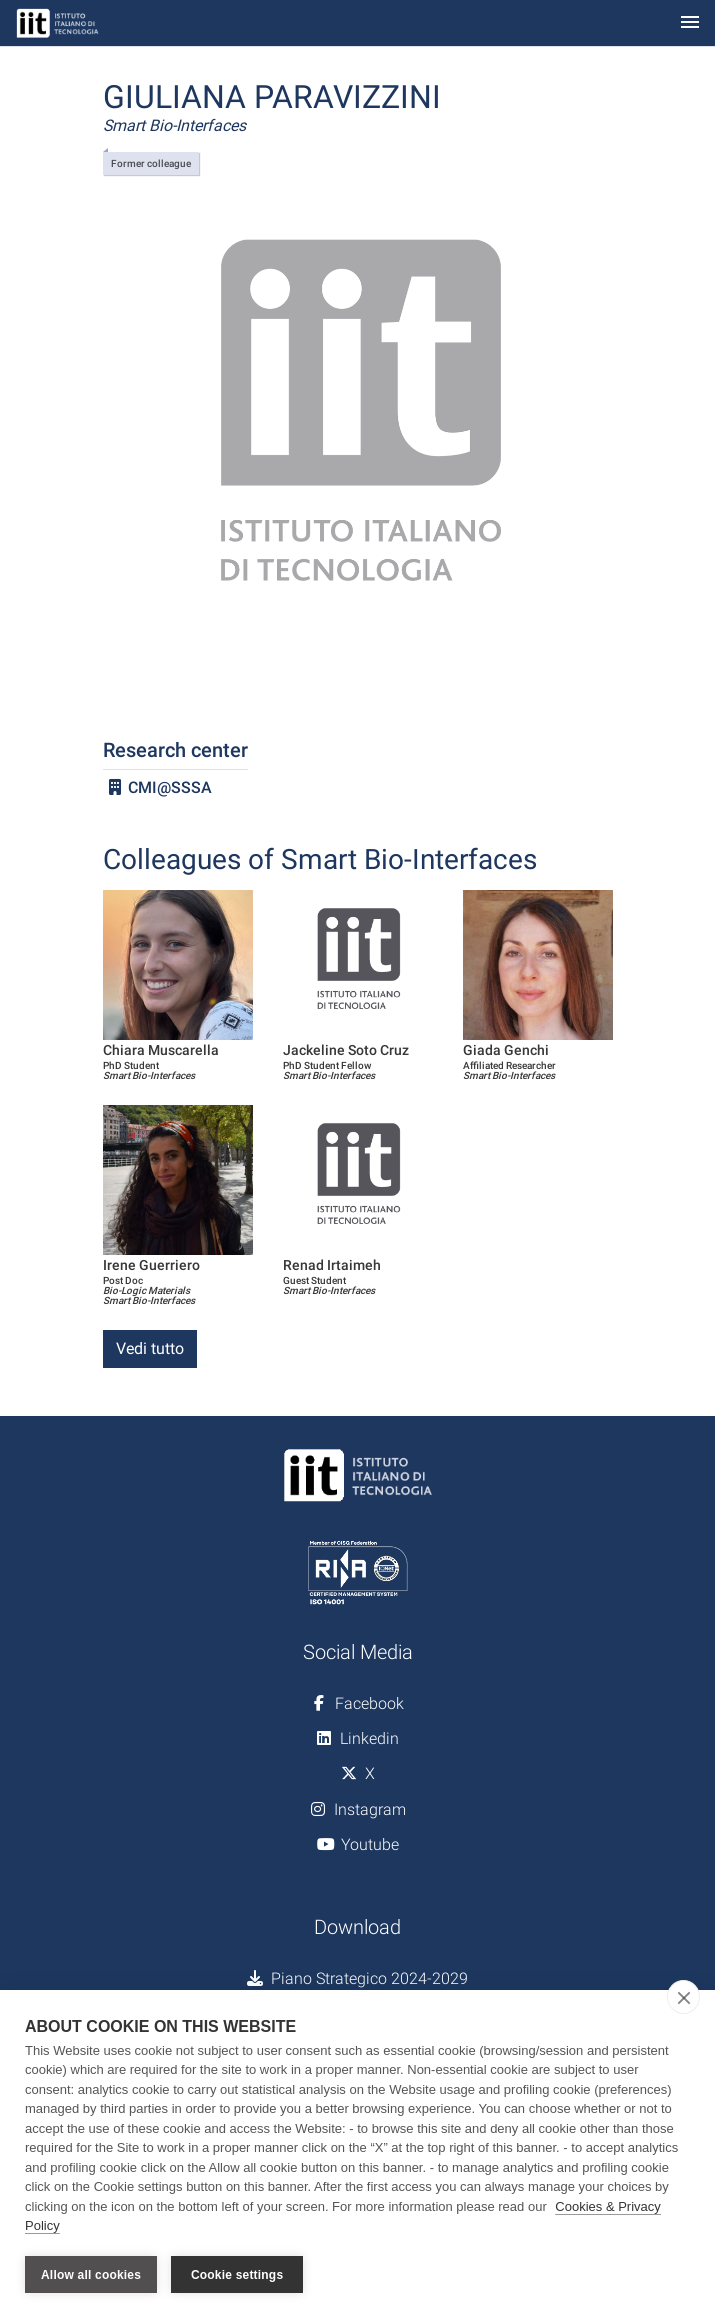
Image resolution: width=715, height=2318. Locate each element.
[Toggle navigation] (690, 23)
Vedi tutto (150, 1348)
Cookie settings (237, 2275)
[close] (683, 1997)
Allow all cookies (91, 2275)
